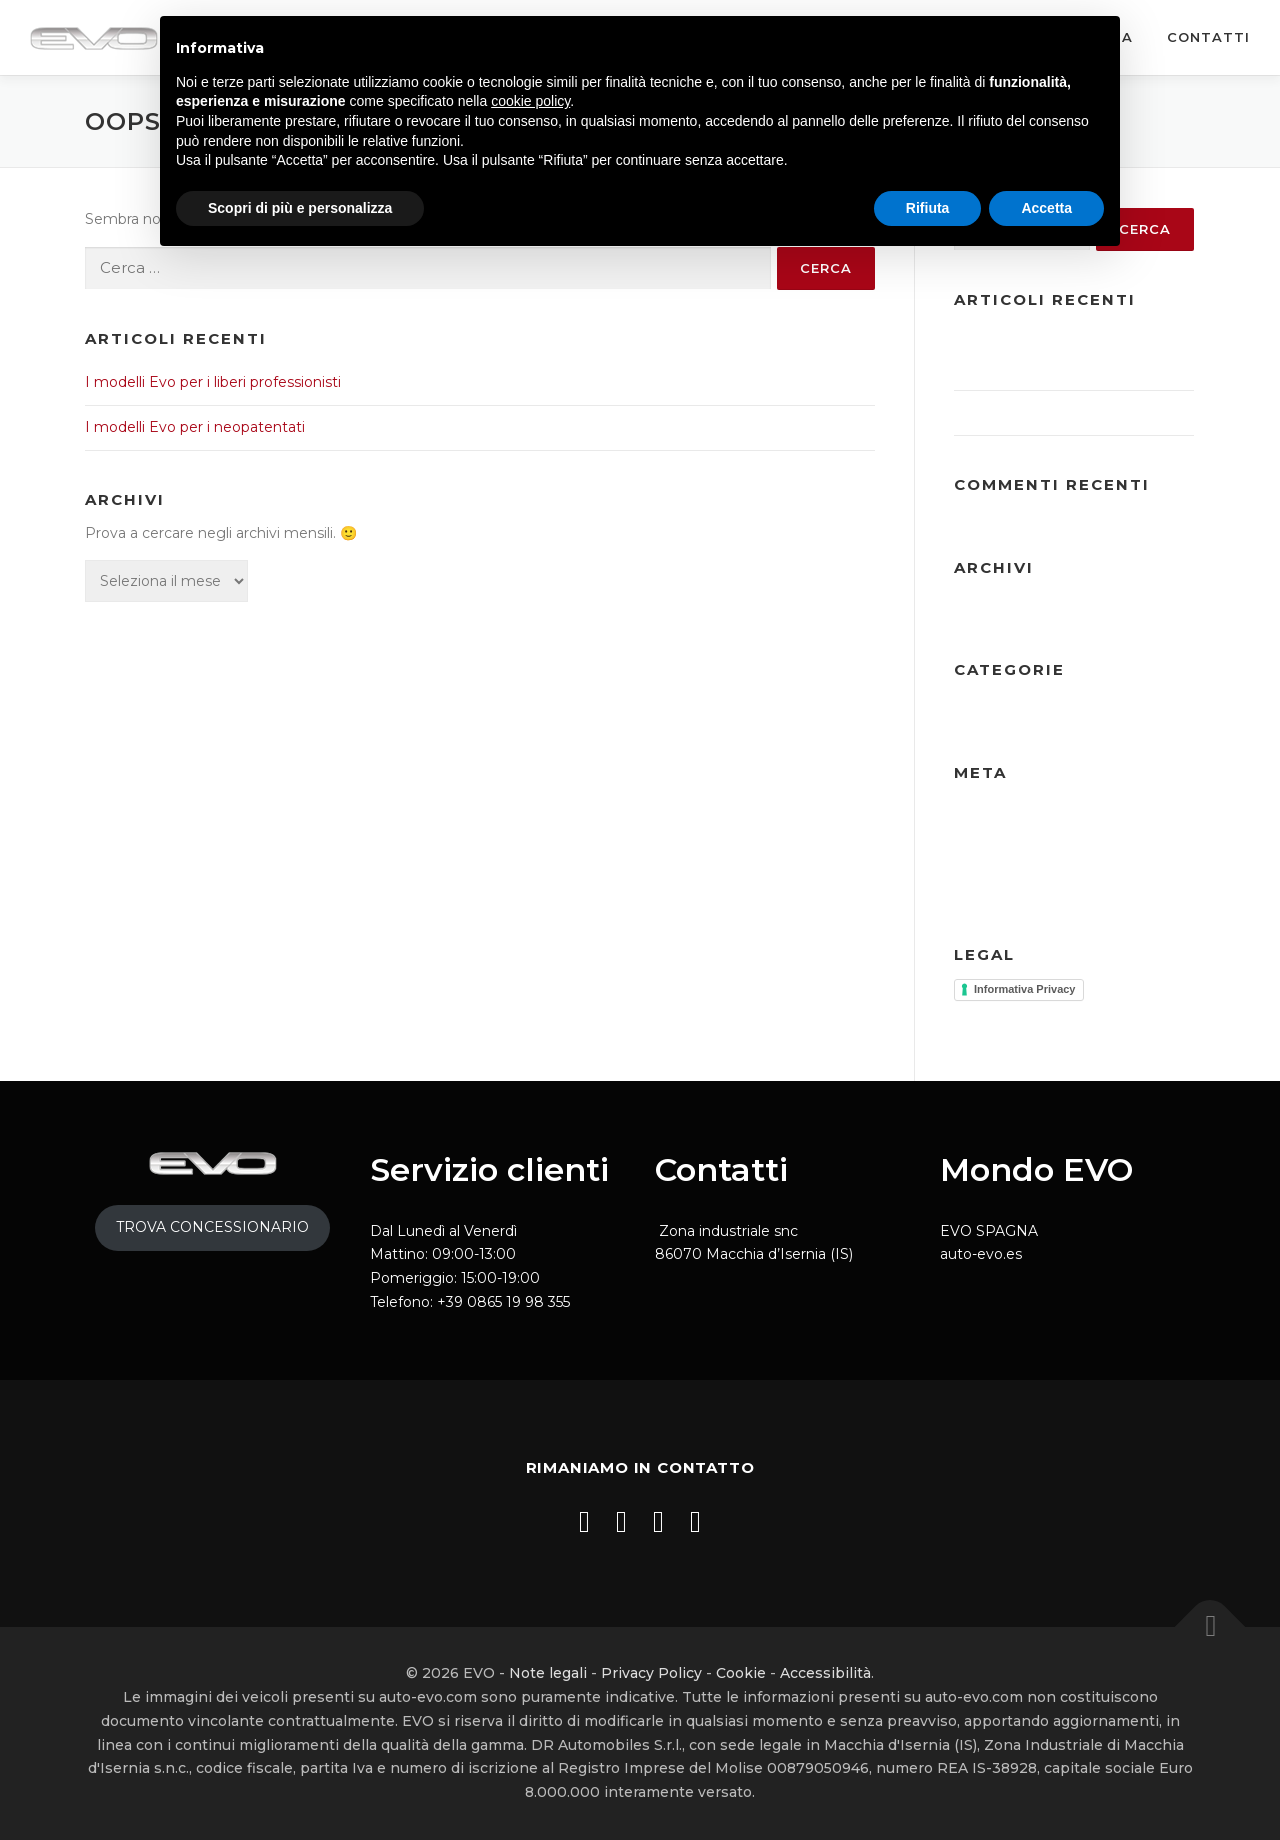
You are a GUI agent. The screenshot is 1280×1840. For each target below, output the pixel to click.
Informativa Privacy (1025, 989)
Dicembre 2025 (1007, 609)
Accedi (977, 814)
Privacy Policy (651, 1673)
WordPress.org (1126, 870)
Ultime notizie (1003, 711)
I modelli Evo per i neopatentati (195, 427)
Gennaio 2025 (1121, 609)
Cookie (741, 1673)
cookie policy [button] (530, 101)
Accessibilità (825, 1673)
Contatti (1208, 37)
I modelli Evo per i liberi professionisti (213, 382)
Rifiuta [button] (928, 208)
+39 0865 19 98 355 (503, 1302)
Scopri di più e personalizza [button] (300, 208)
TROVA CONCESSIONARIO (212, 1227)
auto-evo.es (981, 1254)
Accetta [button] (1046, 208)
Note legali (548, 1673)
